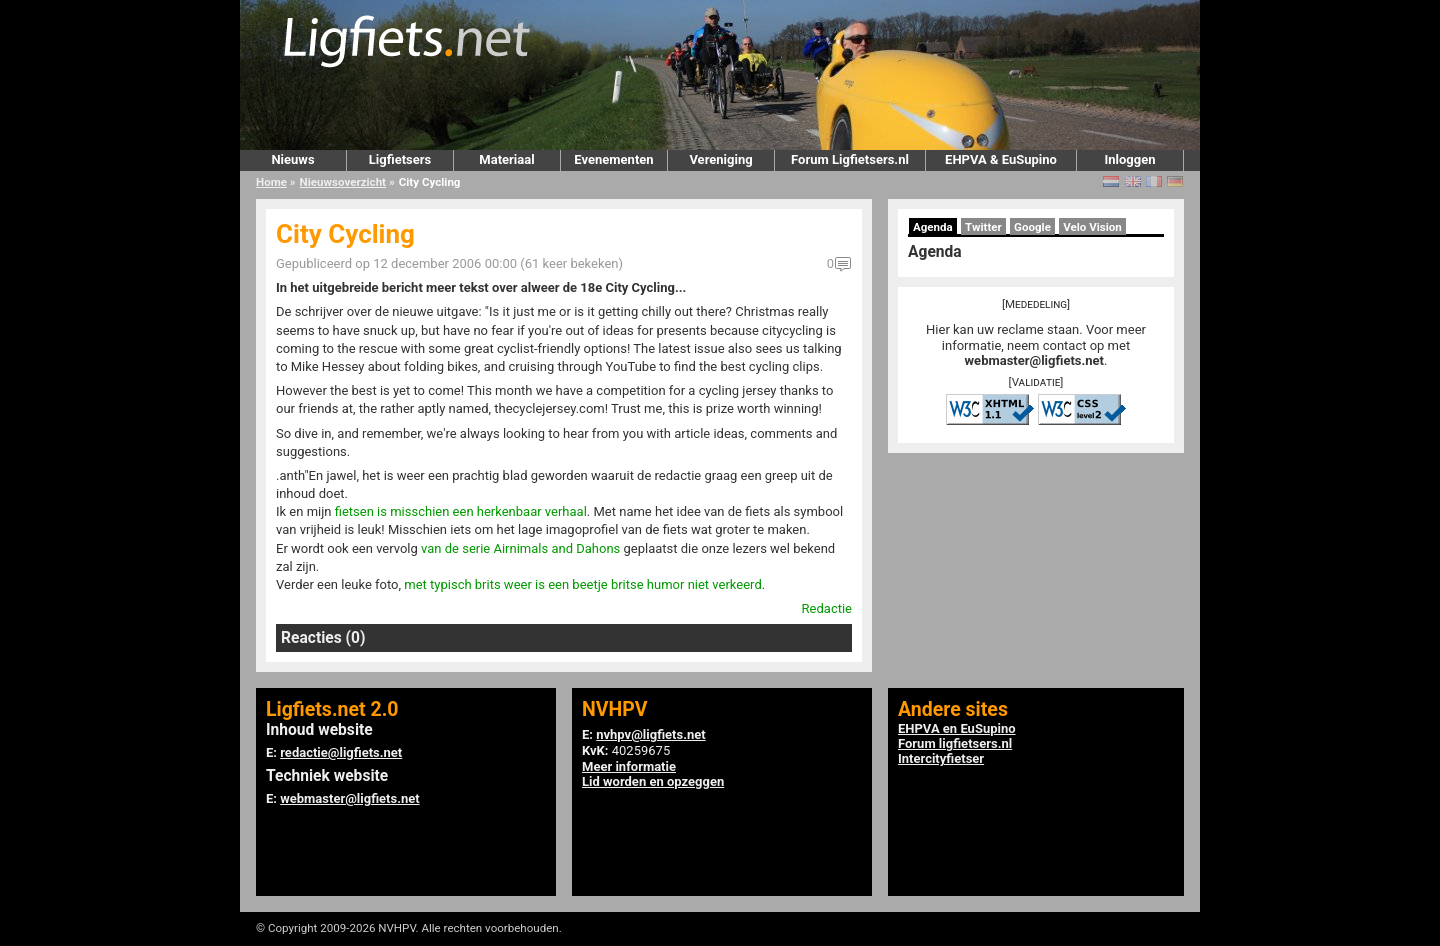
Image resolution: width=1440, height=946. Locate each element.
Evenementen (613, 159)
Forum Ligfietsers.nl (850, 159)
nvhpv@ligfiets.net (650, 734)
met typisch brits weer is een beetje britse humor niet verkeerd (582, 584)
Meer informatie (629, 766)
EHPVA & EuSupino (1001, 159)
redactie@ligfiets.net (341, 752)
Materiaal (506, 159)
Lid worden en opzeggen (653, 781)
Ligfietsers (400, 159)
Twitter (983, 227)
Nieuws (292, 159)
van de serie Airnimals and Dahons (520, 548)
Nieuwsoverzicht (343, 182)
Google (1032, 227)
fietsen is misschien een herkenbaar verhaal (461, 511)
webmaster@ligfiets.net (1034, 360)
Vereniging (720, 159)
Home (271, 182)
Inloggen (1129, 159)
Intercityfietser (941, 758)
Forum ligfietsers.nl (955, 743)
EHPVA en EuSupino (957, 728)
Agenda (933, 227)
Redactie (827, 608)
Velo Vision (1092, 227)
